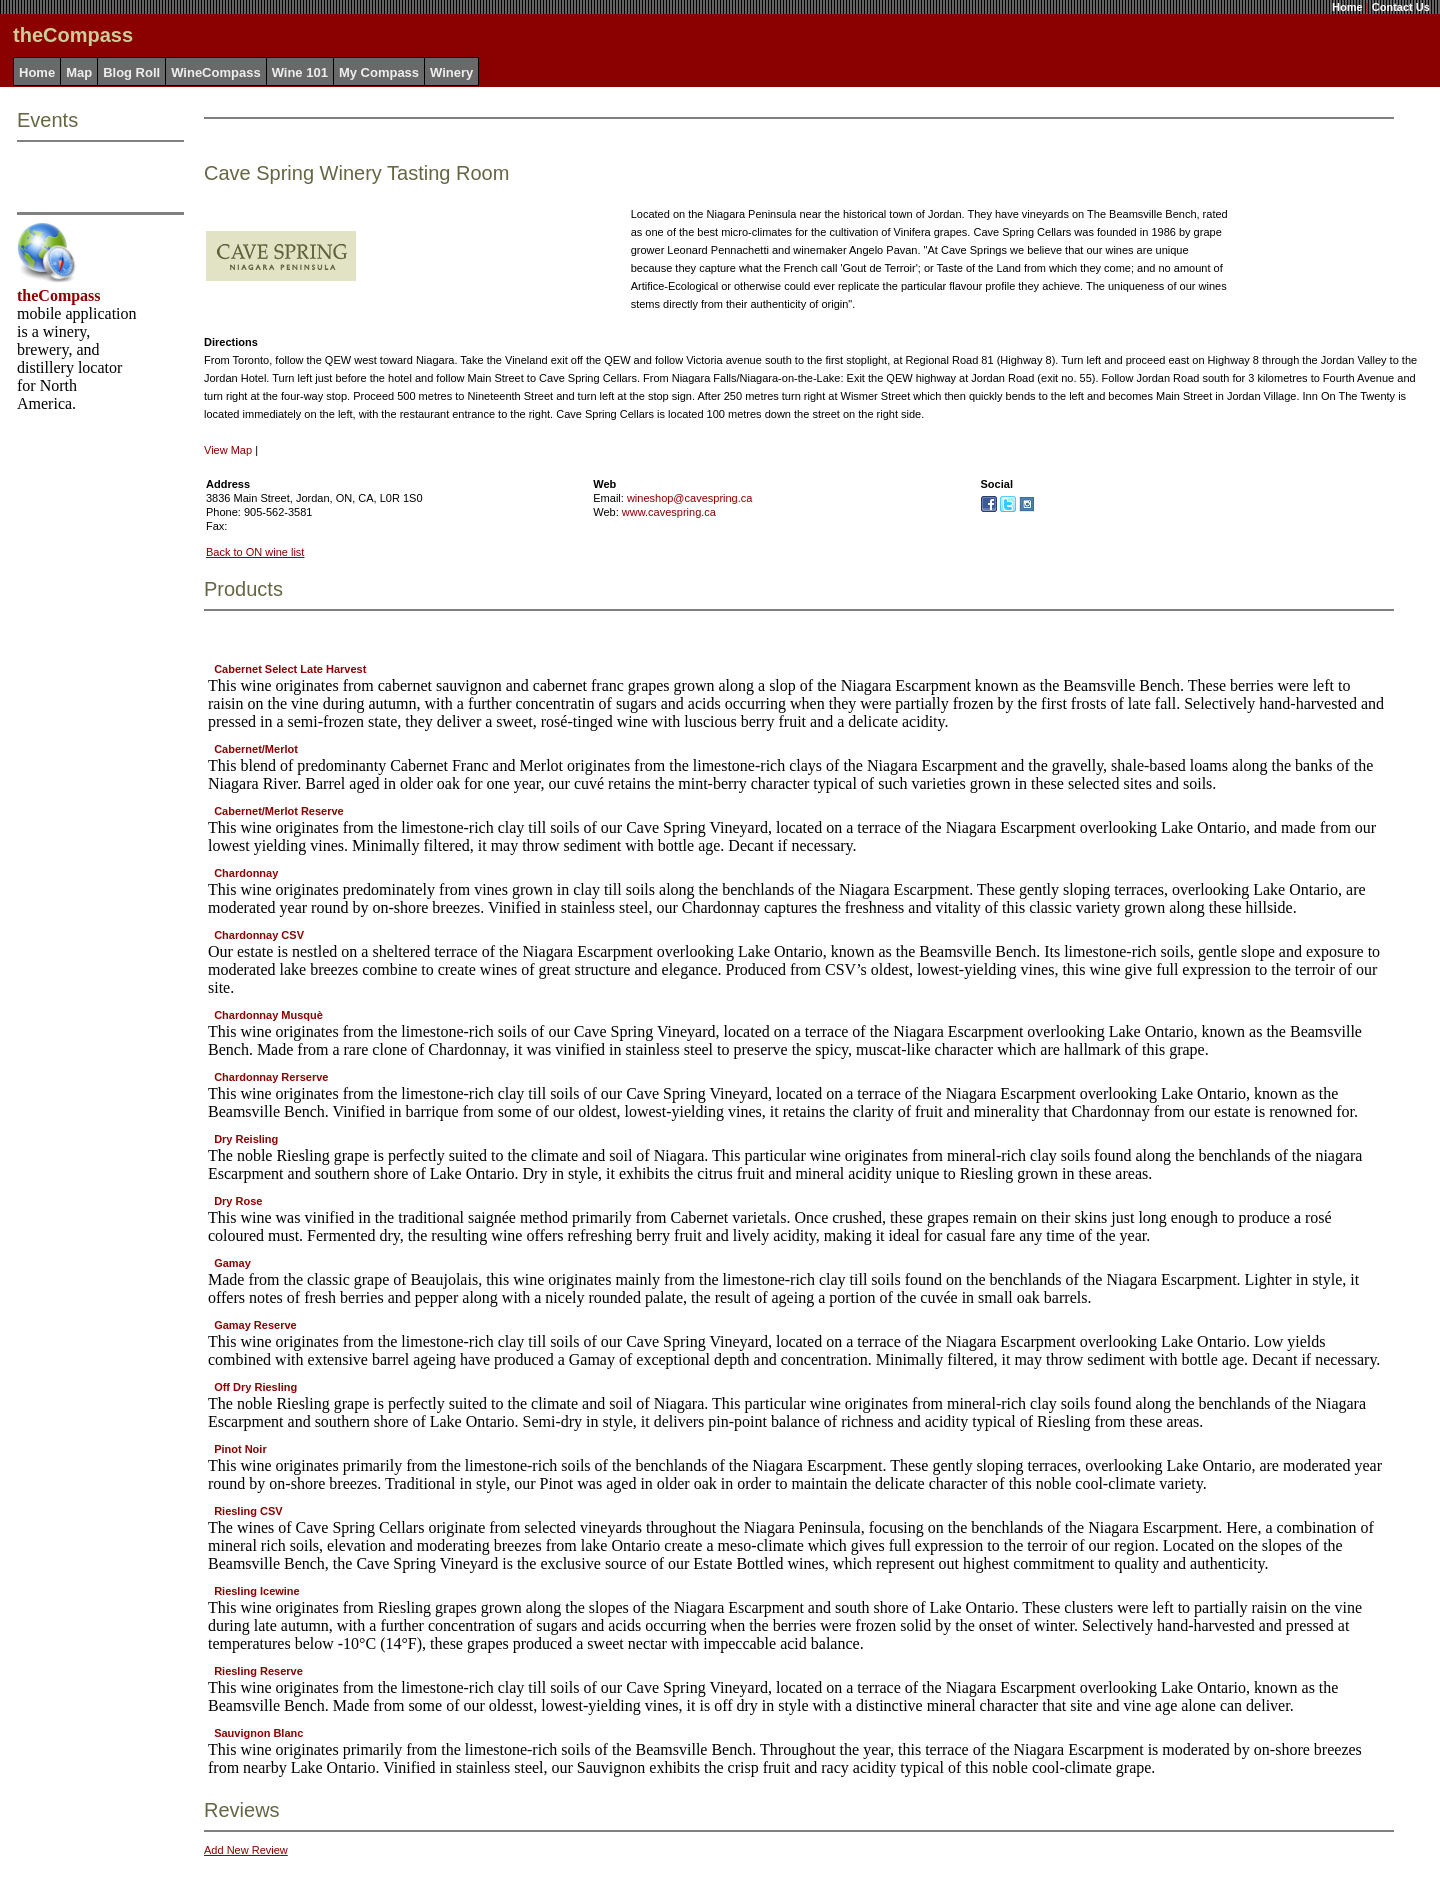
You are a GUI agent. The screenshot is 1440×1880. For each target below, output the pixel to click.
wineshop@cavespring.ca (690, 498)
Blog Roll (131, 72)
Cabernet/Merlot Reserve (279, 811)
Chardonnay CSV (259, 935)
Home (1347, 7)
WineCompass (215, 72)
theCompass (59, 295)
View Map (228, 450)
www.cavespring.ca (669, 512)
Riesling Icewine (257, 1591)
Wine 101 (300, 72)
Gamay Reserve (255, 1325)
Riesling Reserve (258, 1671)
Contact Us (1401, 7)
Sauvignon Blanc (258, 1733)
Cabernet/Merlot (256, 749)
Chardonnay (246, 873)
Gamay (232, 1263)
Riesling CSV (248, 1511)
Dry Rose (238, 1201)
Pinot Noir (240, 1449)
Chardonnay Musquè (268, 1015)
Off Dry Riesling (255, 1387)
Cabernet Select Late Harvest (290, 669)
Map (79, 72)
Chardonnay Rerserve (271, 1077)
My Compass (379, 72)
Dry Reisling (246, 1139)
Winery (451, 72)
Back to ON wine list (255, 552)
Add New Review (246, 1850)
